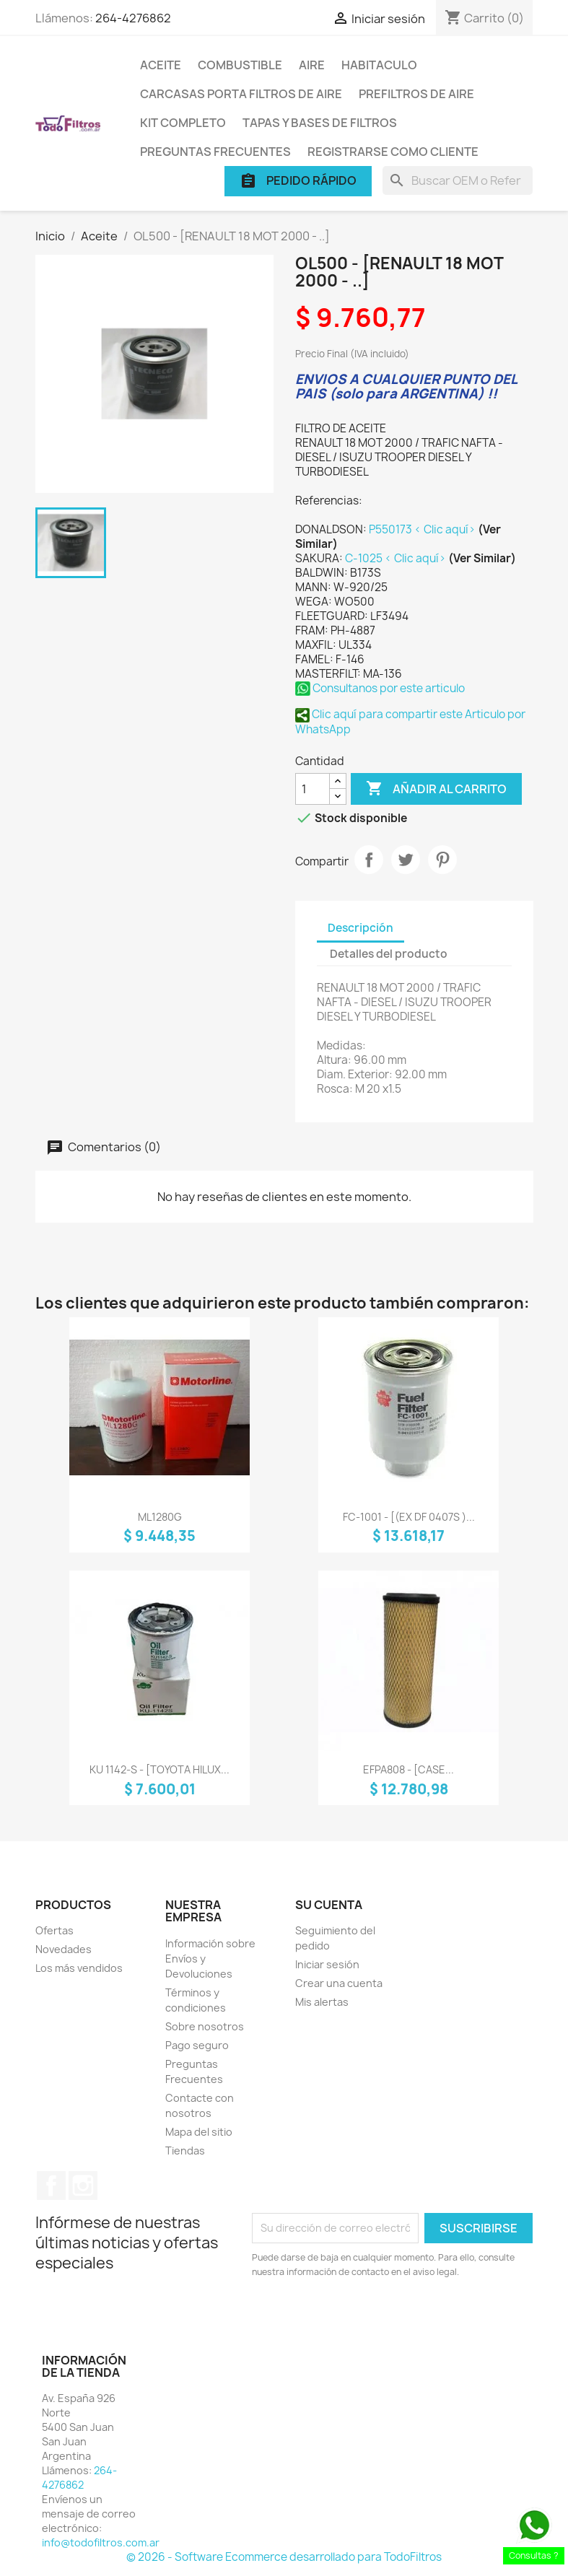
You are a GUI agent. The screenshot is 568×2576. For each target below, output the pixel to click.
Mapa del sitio (198, 2132)
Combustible (240, 65)
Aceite (160, 65)
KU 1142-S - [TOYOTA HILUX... (159, 1769)
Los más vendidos (79, 1968)
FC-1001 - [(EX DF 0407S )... (409, 1517)
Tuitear (405, 859)
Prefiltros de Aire (416, 94)
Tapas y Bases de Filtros (320, 123)
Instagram (83, 2185)
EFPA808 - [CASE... (408, 1769)
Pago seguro (197, 2045)
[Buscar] (458, 180)
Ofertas (54, 1930)
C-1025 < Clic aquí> (396, 558)
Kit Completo (183, 123)
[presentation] (372, 2319)
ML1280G (160, 1517)
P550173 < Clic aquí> (423, 529)
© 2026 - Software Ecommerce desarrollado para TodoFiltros (284, 2556)
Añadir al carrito (436, 789)
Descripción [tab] (360, 927)
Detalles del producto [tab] (388, 953)
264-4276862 (133, 18)
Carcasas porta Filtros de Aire (241, 94)
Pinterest (442, 859)
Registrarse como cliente (393, 152)
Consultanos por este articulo (380, 688)
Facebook (51, 2185)
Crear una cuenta (339, 1983)
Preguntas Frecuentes (215, 152)
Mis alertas (322, 2002)
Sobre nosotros (204, 2026)
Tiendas (185, 2150)
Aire (312, 65)
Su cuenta (328, 1905)
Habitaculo (379, 65)
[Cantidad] (312, 789)
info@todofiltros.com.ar (101, 2542)
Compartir (368, 859)
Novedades (63, 1949)
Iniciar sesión (327, 1964)
